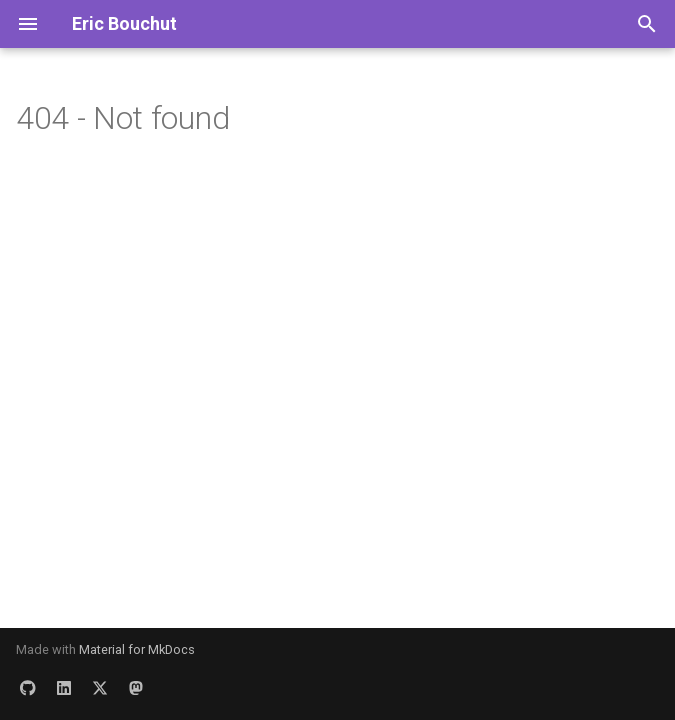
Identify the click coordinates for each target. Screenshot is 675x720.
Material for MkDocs (137, 649)
